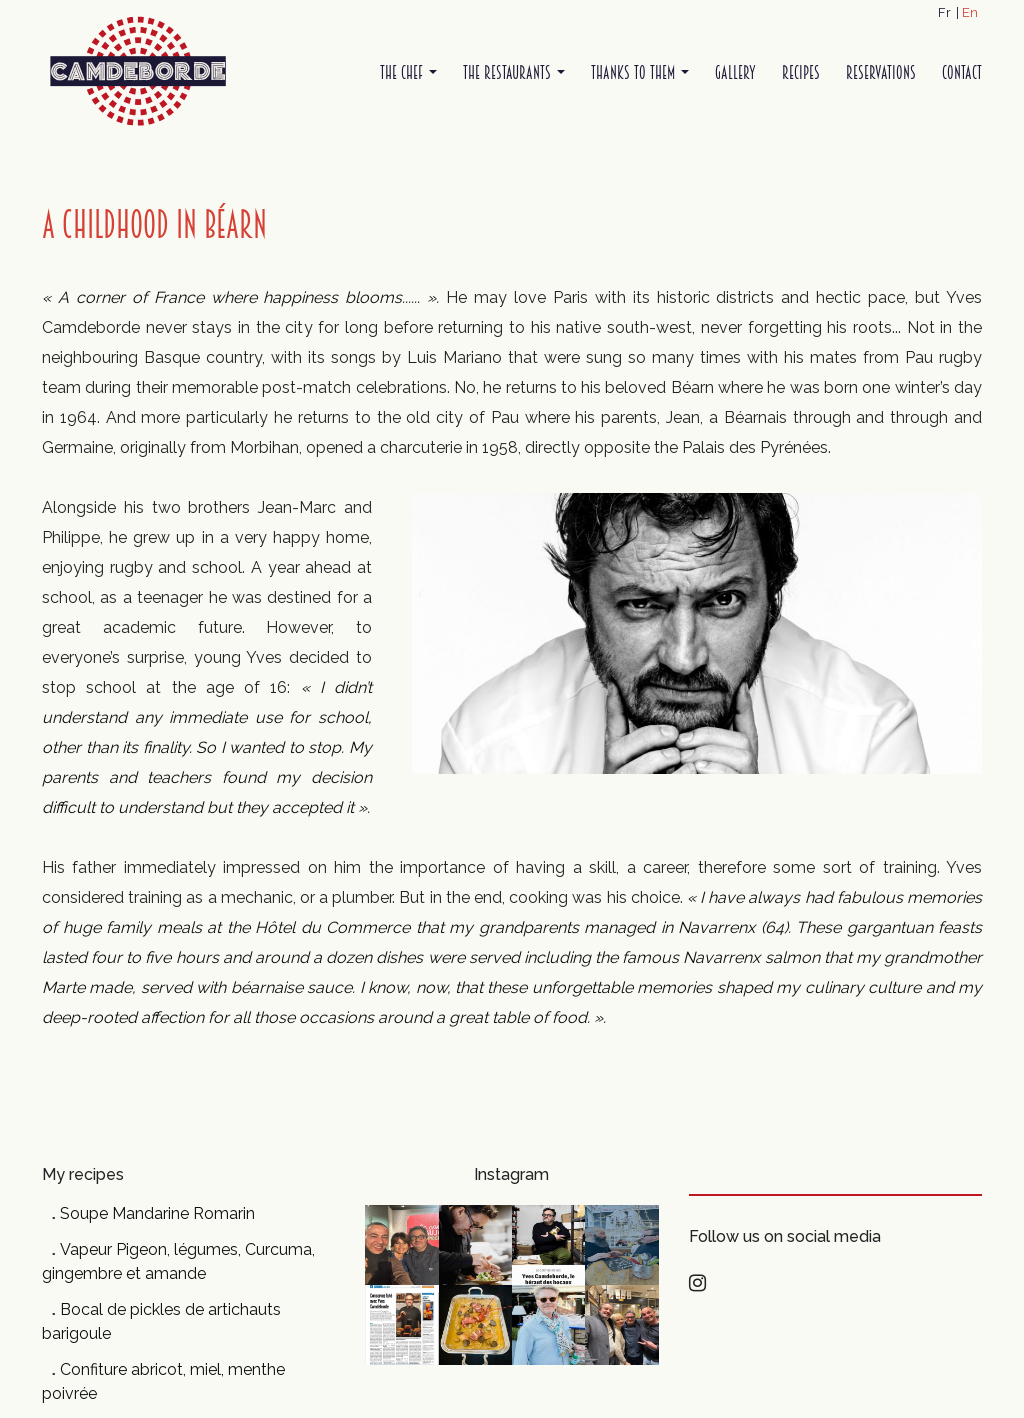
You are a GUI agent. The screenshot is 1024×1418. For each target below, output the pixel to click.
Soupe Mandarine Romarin (157, 1213)
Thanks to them (640, 72)
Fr (944, 12)
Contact (962, 72)
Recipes (801, 72)
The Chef (408, 72)
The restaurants (514, 72)
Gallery (735, 72)
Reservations (881, 72)
